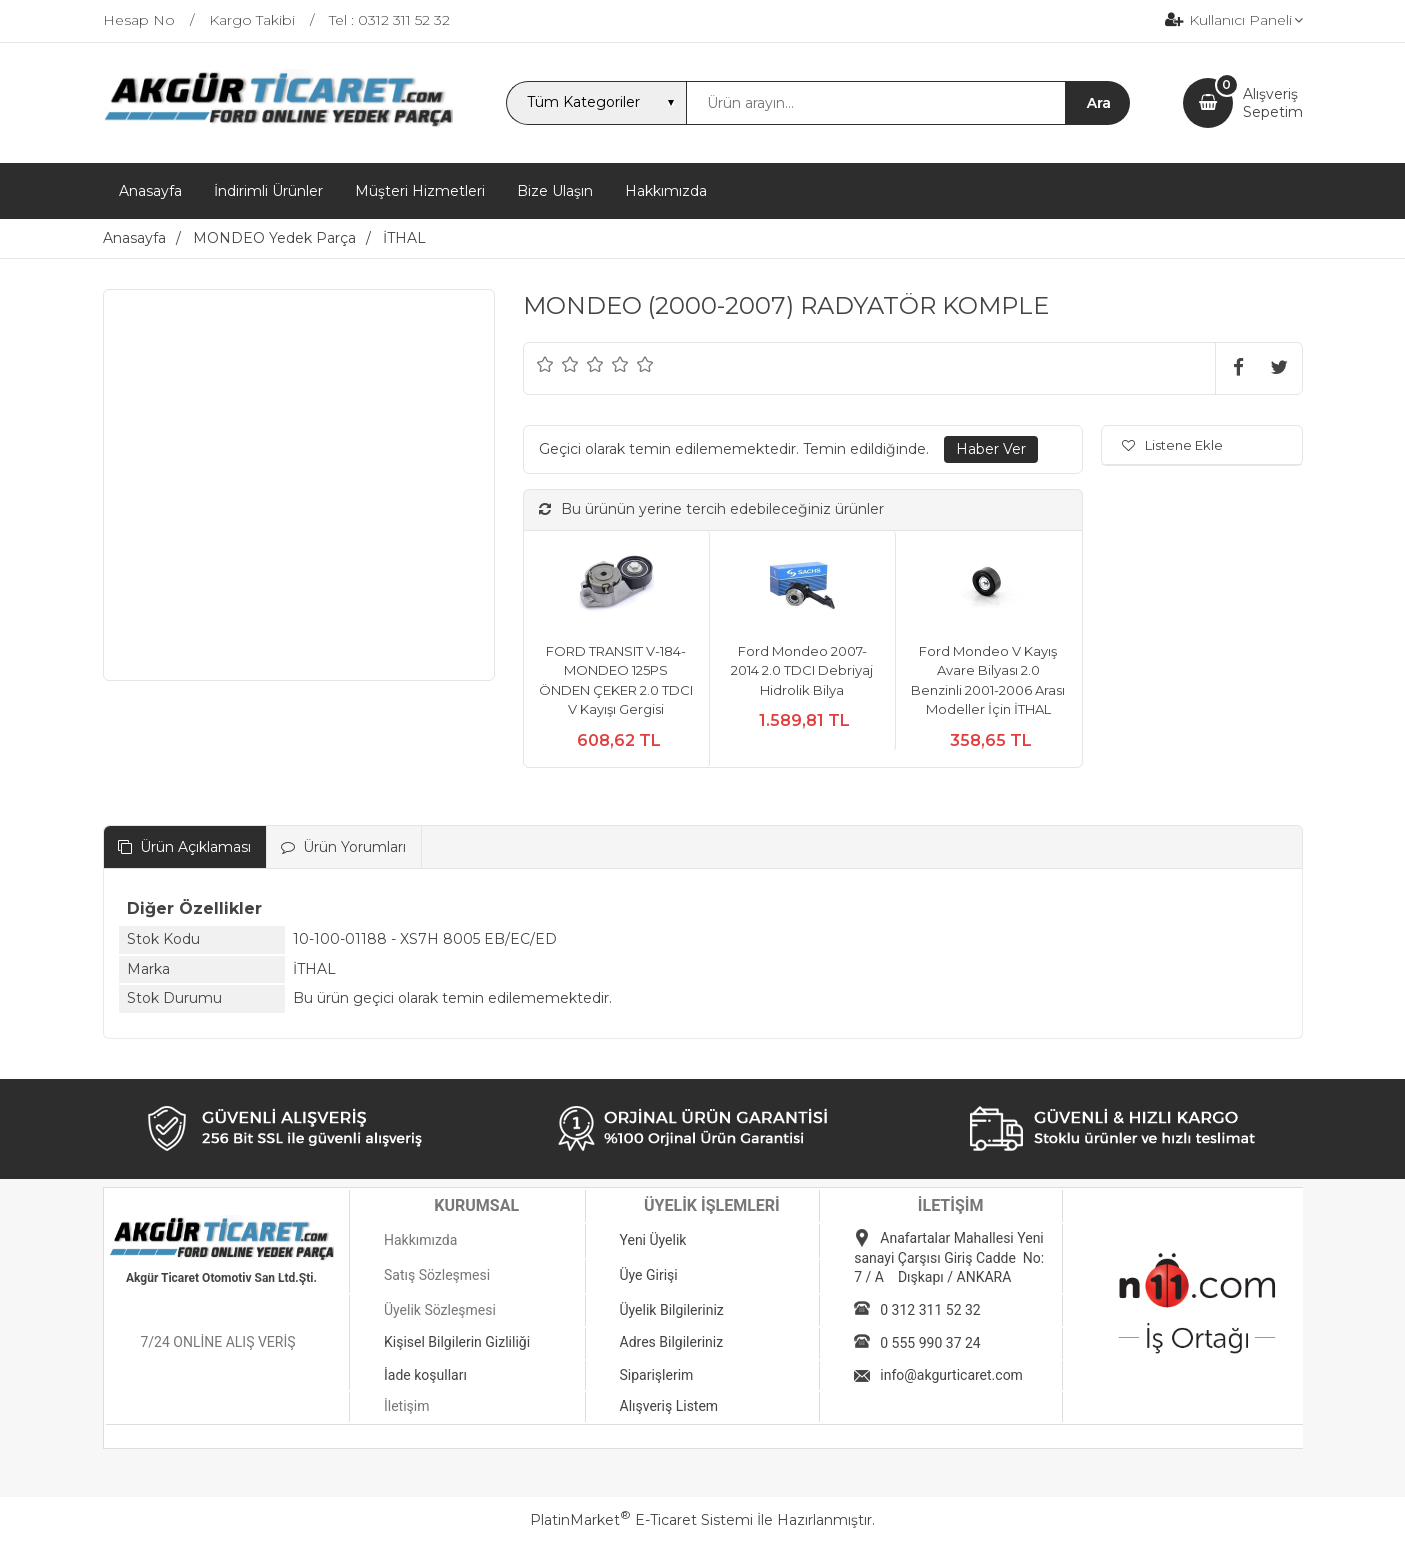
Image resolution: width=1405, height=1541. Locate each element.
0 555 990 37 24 (930, 1343)
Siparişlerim (657, 1375)
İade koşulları (425, 1375)
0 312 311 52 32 (930, 1310)
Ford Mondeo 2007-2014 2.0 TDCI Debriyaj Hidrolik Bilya (802, 670)
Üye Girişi (649, 1275)
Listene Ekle (1172, 445)
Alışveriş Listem (669, 1406)
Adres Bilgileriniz (672, 1342)
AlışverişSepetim (1273, 103)
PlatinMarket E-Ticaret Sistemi (641, 1520)
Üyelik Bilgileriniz (672, 1310)
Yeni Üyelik (653, 1240)
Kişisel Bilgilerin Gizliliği (457, 1342)
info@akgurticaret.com (951, 1375)
